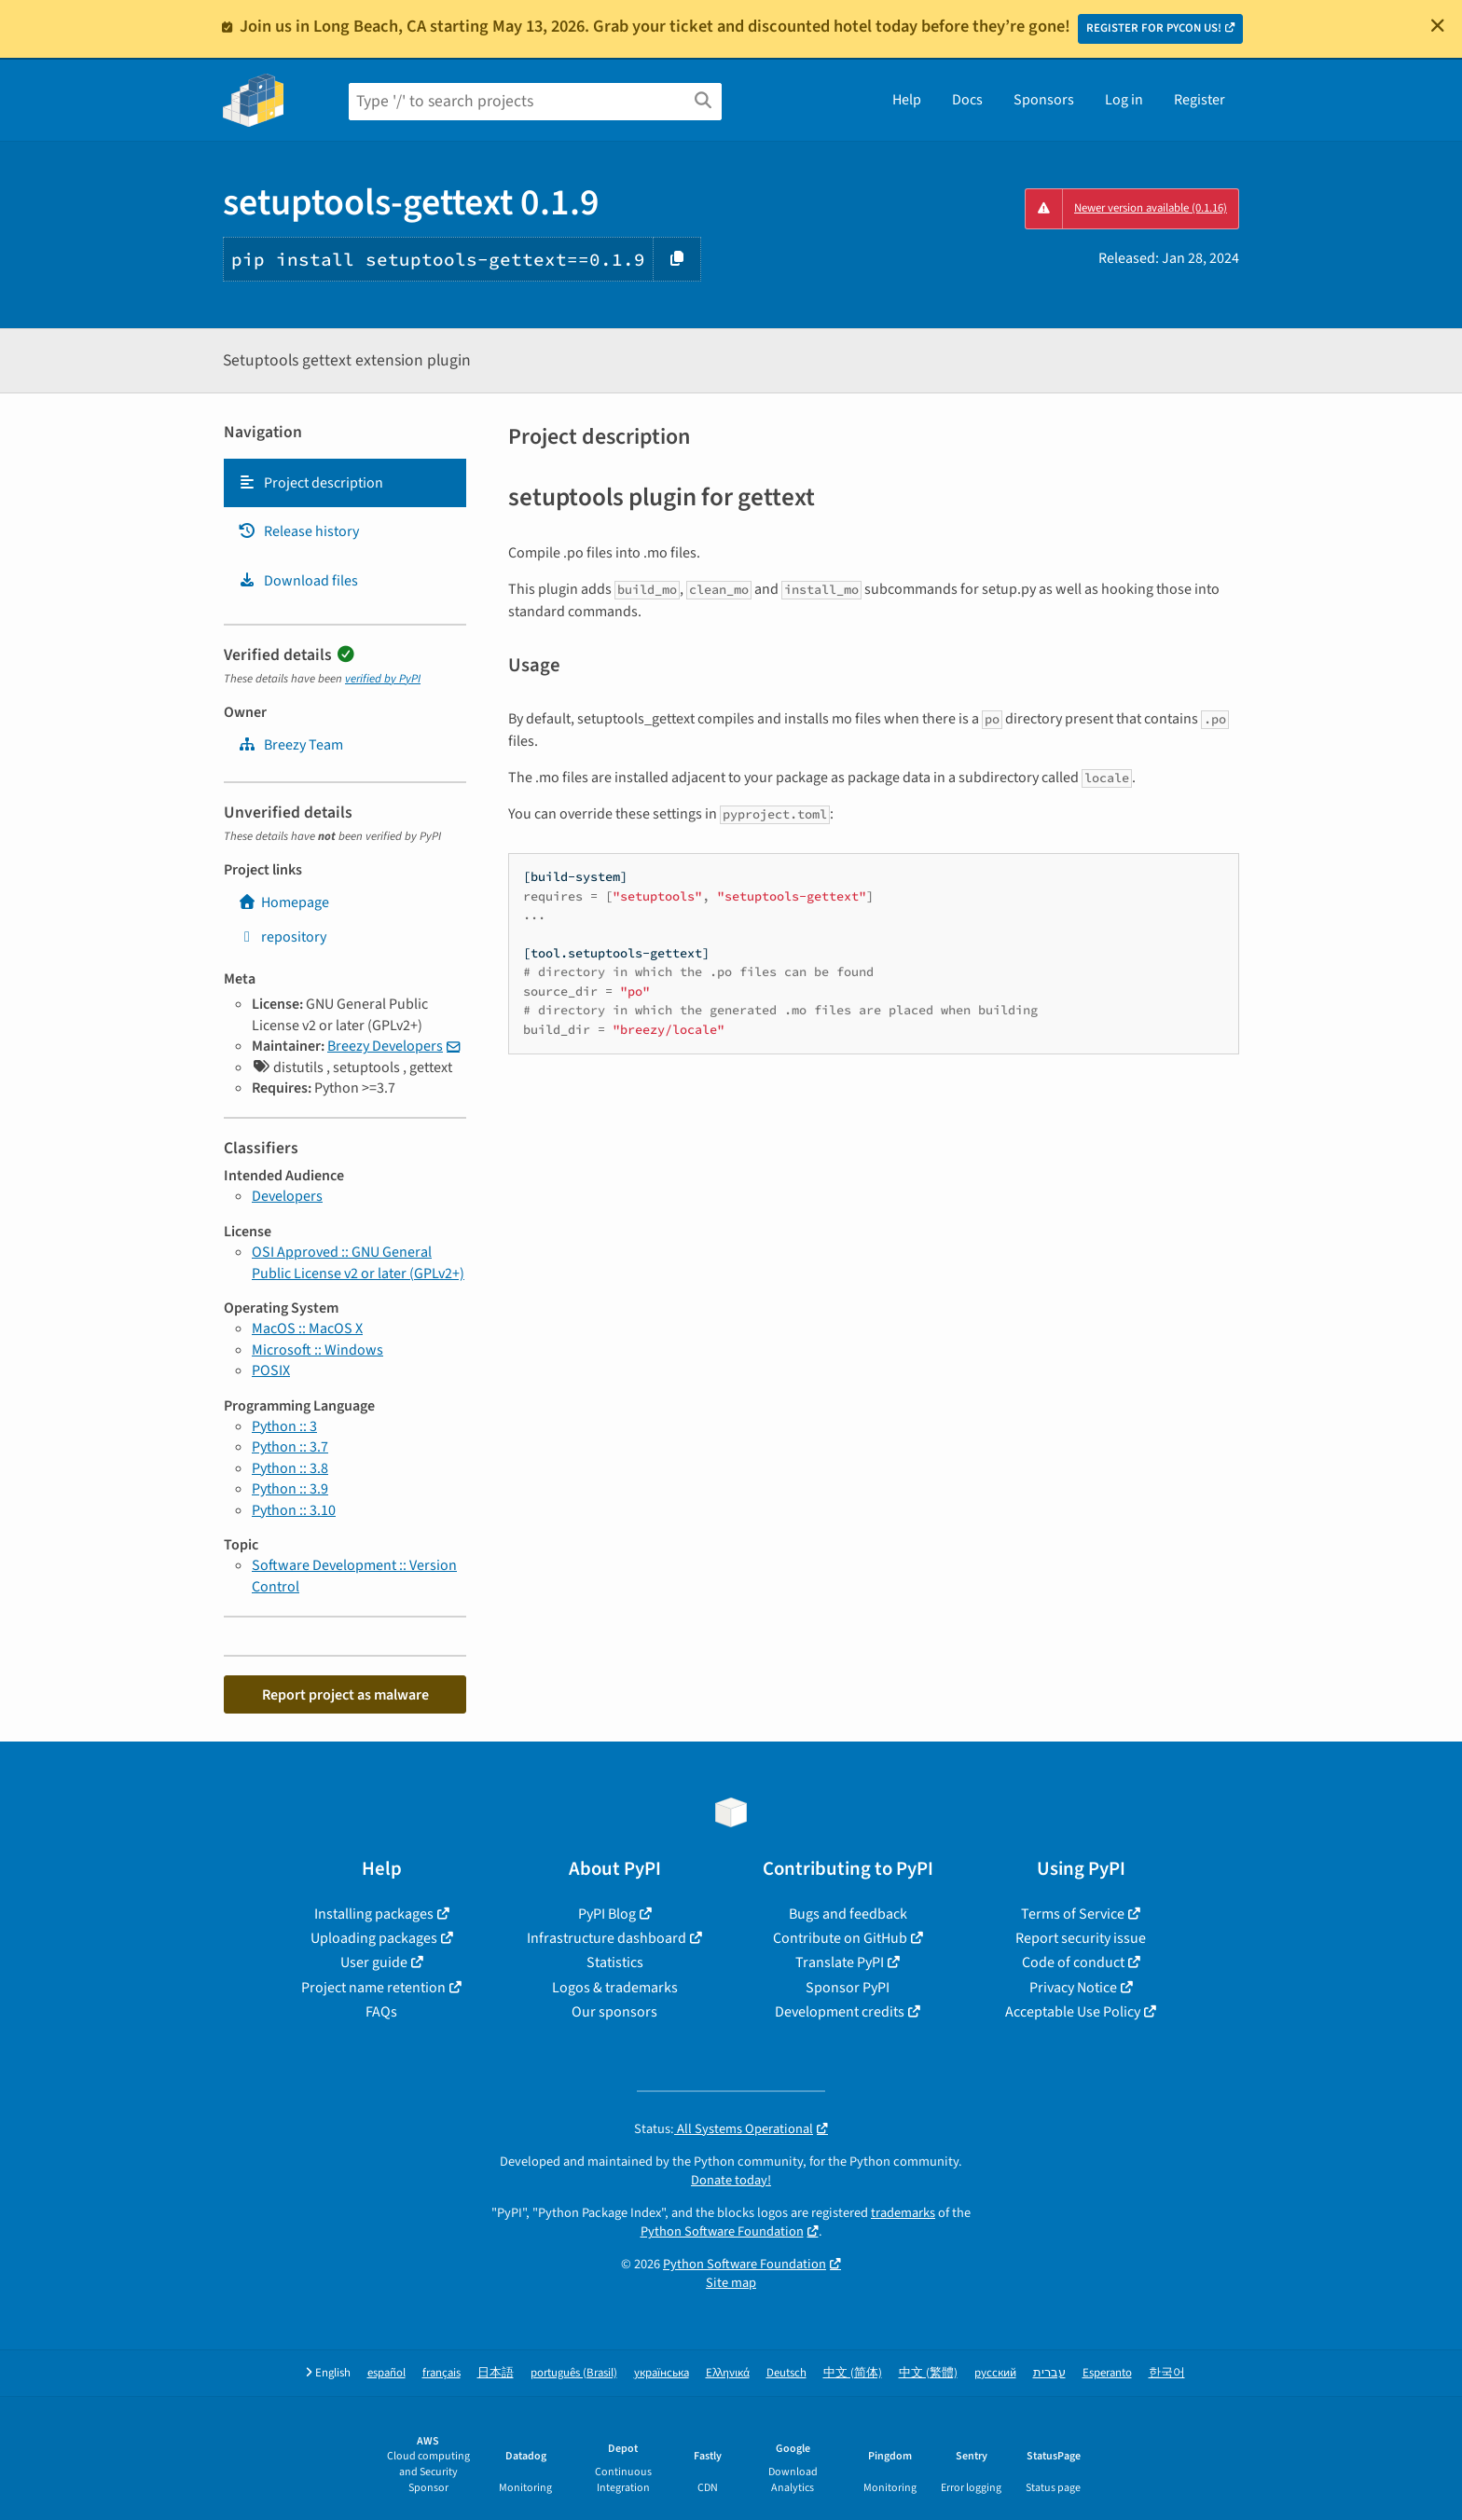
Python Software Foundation (722, 2231)
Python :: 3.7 (290, 1447)
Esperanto (1107, 2373)
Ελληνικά (728, 2373)
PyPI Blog (607, 1914)
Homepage (283, 902)
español (386, 2373)
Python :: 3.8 (290, 1468)
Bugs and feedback (848, 1914)
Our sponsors (614, 2012)
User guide (373, 1962)
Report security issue (1080, 1938)
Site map (731, 2283)
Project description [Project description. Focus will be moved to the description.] (310, 483)
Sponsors (1044, 100)
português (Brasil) (574, 2373)
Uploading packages (373, 1938)
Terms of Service (1072, 1914)
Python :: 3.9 (290, 1489)
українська (661, 2373)
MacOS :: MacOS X (307, 1328)
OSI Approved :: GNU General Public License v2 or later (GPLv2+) (358, 1262)
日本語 (495, 2373)
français (441, 2373)
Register (1199, 100)
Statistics (614, 1962)
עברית (1049, 2373)
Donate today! (731, 2180)
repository (282, 937)
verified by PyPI (383, 678)
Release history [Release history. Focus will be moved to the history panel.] (298, 531)
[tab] (345, 483)
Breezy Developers (385, 1046)
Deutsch (786, 2373)
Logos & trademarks (615, 1987)
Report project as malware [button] (345, 1695)
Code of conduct (1073, 1962)
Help (906, 100)
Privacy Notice (1073, 1987)
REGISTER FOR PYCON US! (1153, 28)
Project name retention (373, 1987)
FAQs (381, 2012)
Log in (1124, 100)
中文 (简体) (852, 2373)
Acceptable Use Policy (1072, 2012)
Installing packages (374, 1914)
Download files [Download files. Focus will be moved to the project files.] (298, 581)
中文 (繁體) (928, 2373)
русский (995, 2373)
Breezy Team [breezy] (290, 745)
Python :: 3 (284, 1426)
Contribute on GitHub (840, 1938)
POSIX (271, 1370)
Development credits (839, 2012)
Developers (287, 1196)
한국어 (1167, 2373)
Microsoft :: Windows (317, 1350)
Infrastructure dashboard (606, 1938)
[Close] (1438, 25)
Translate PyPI (839, 1962)
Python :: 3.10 (294, 1510)
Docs (967, 100)
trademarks (903, 2213)
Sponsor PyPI (848, 1987)
